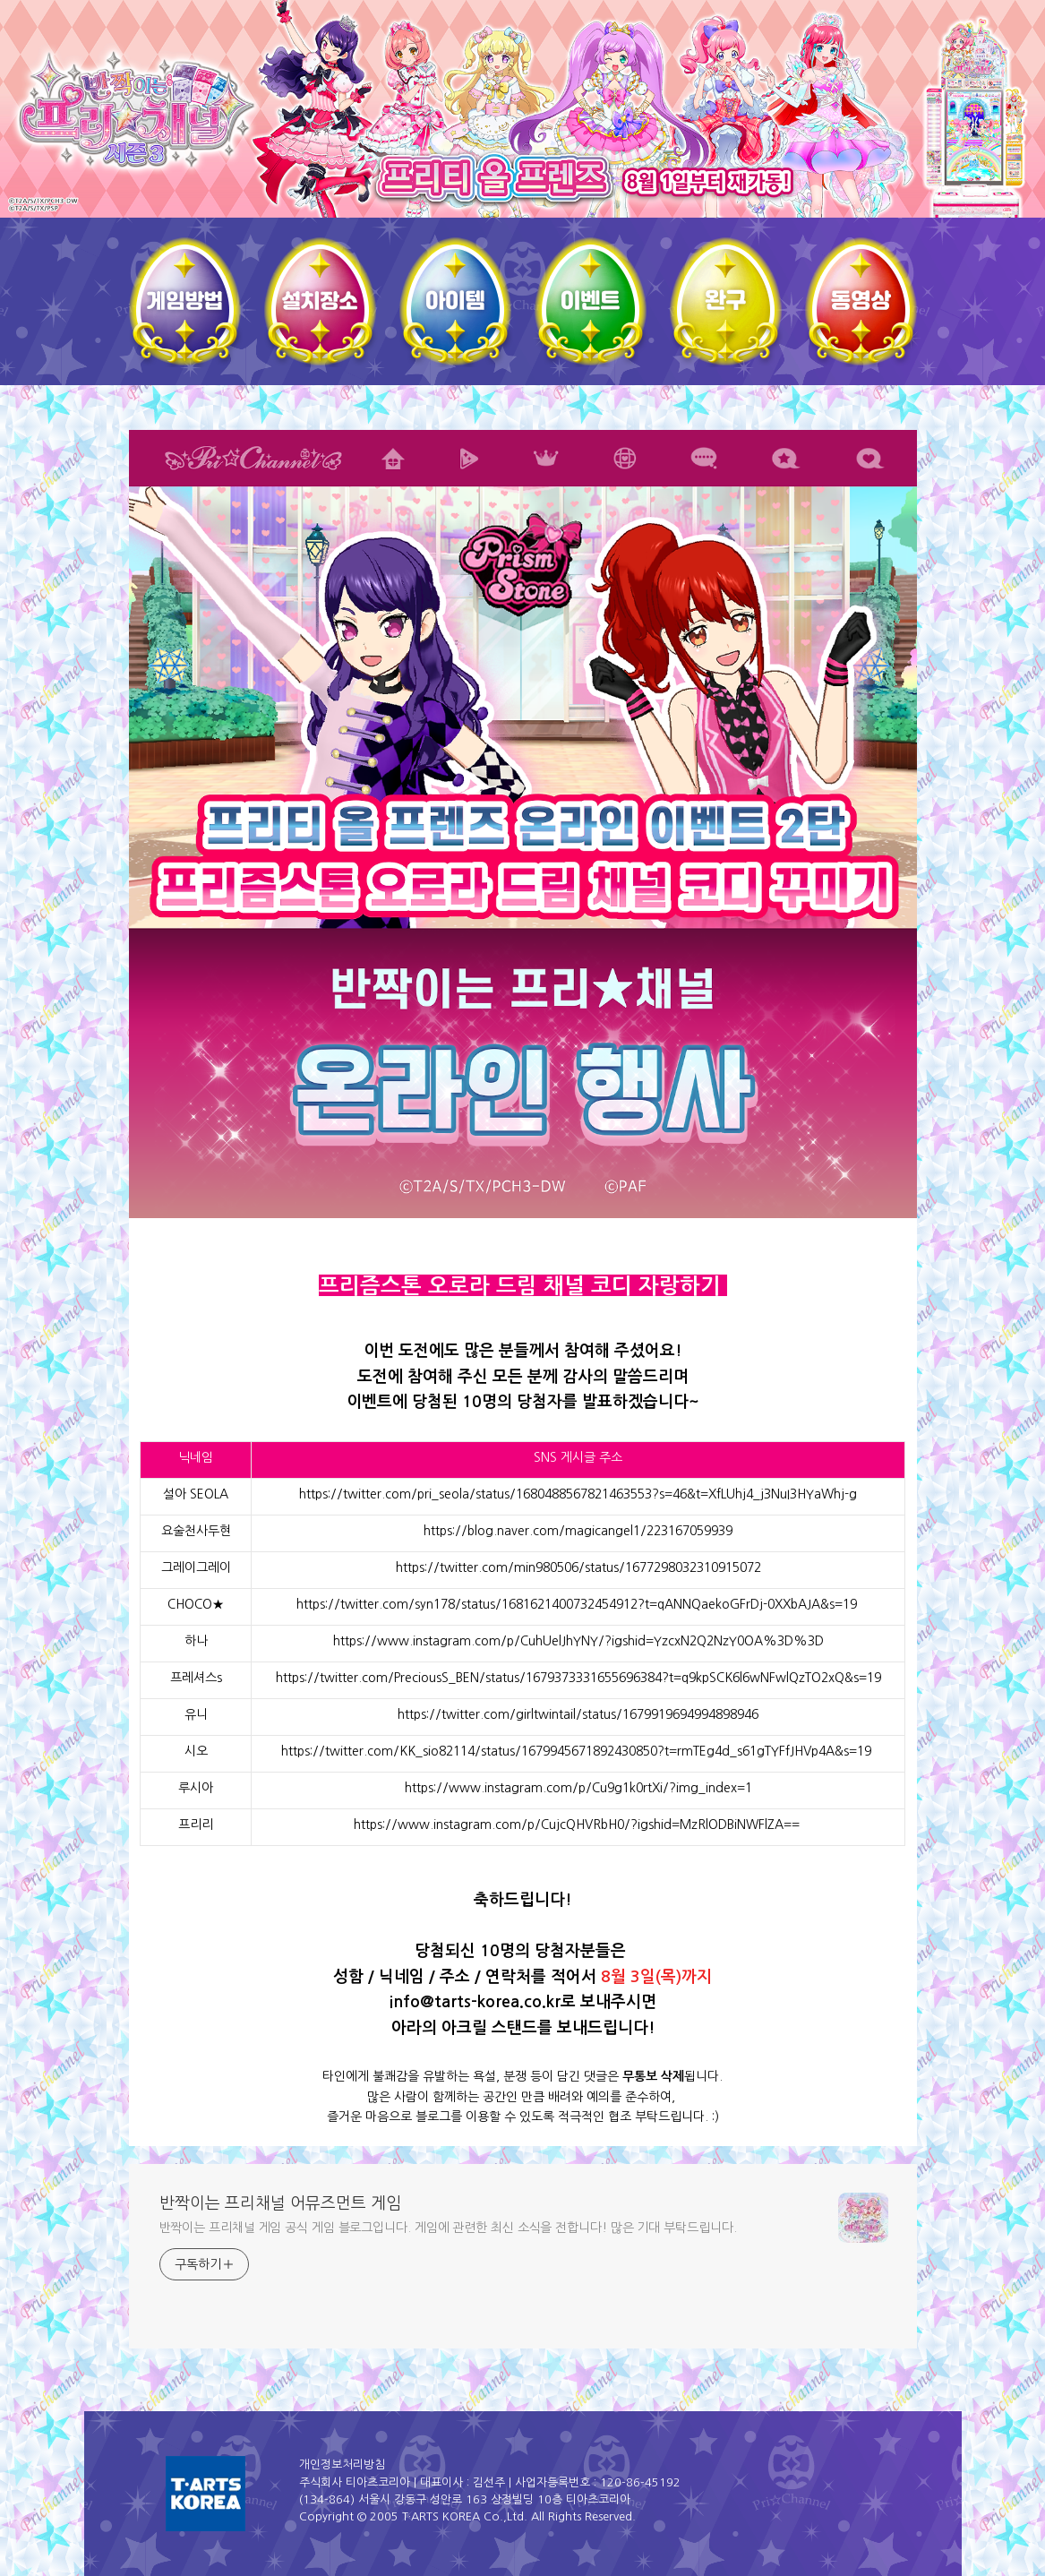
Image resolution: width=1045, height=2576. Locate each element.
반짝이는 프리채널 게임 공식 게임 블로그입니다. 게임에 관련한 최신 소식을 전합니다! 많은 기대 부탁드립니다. (448, 2227)
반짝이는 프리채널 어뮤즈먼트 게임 (280, 2203)
